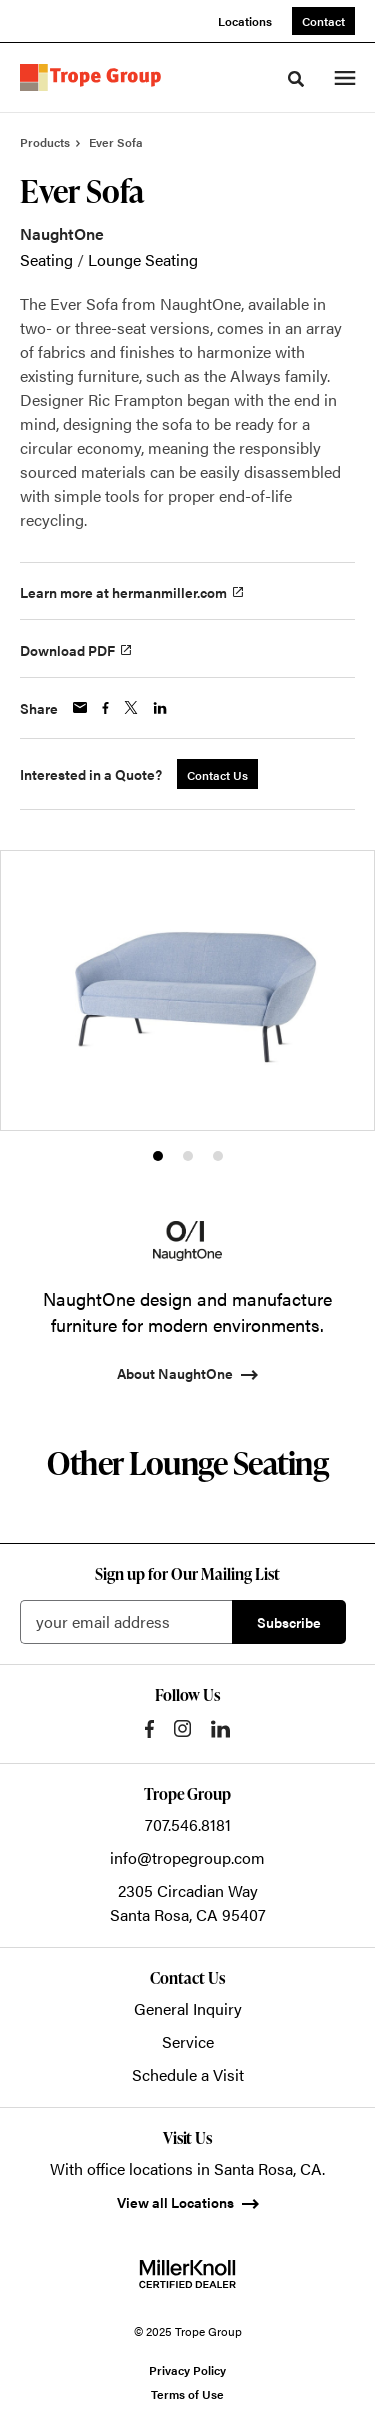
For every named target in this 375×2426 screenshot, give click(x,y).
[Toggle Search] (296, 79)
